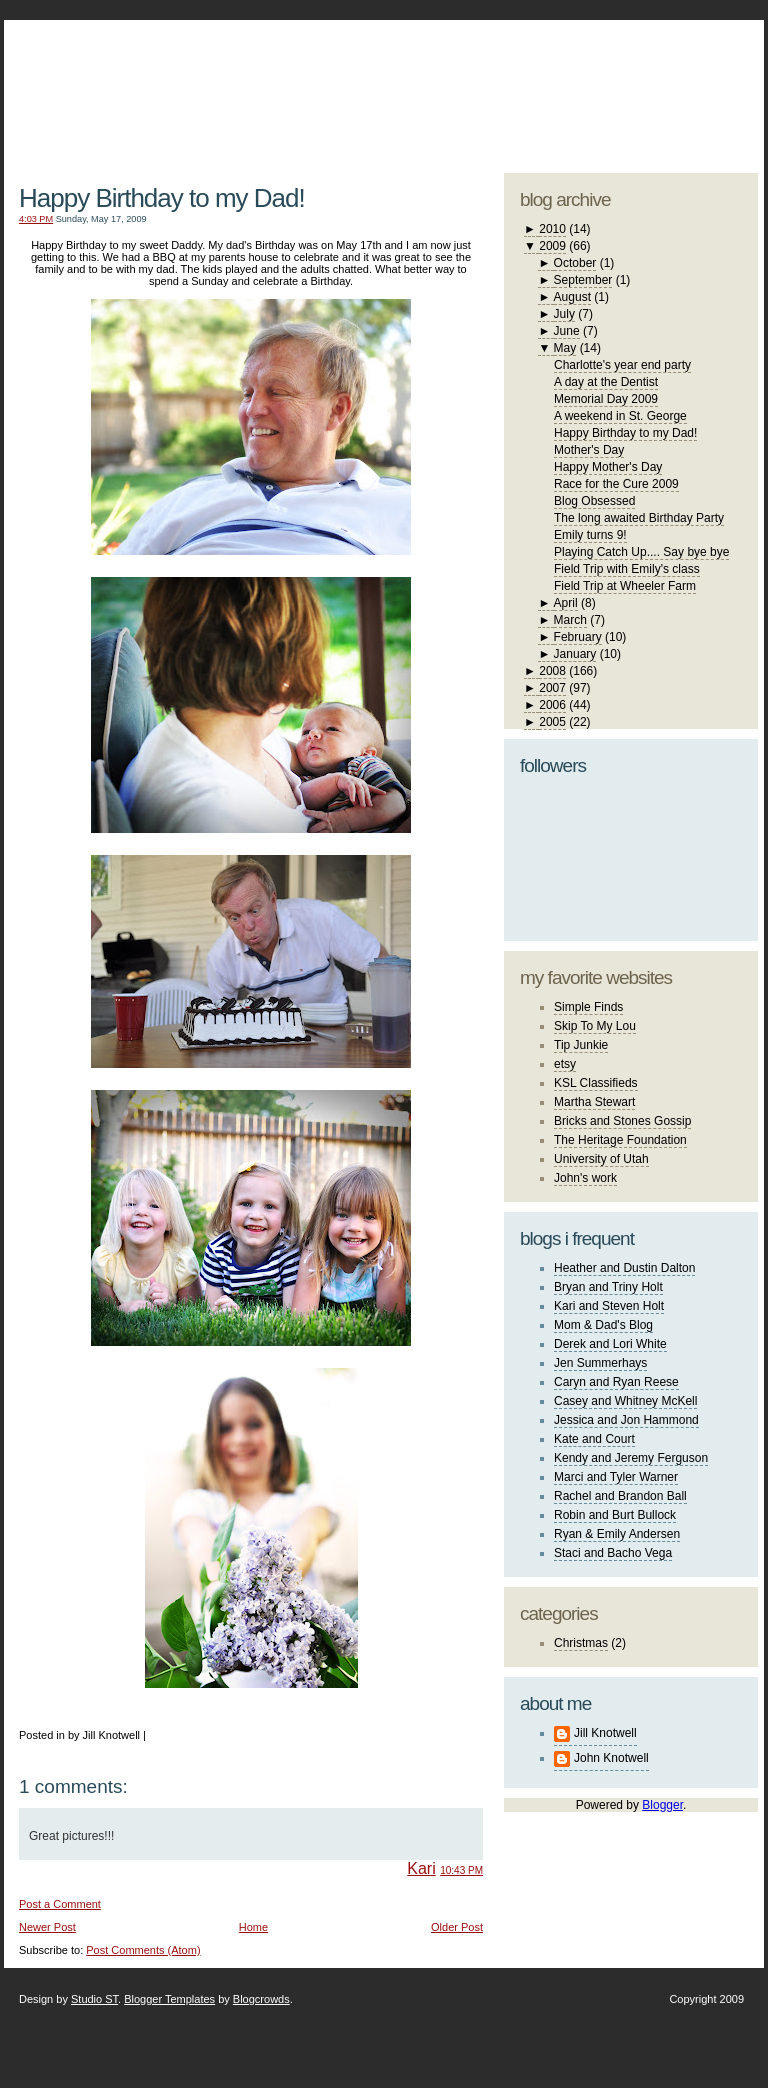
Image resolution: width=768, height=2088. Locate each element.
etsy (565, 1064)
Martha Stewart (594, 1102)
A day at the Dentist (606, 382)
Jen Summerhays (600, 1363)
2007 (552, 688)
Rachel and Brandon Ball (620, 1496)
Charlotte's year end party (622, 365)
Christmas (581, 1643)
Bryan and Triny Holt (608, 1287)
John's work (585, 1178)
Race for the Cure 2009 (616, 484)
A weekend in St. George (620, 416)
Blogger (662, 1805)
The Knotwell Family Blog (246, 80)
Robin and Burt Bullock (615, 1515)
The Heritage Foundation (620, 1140)
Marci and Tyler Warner (616, 1477)
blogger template (683, 70)
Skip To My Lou (595, 1026)
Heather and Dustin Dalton (624, 1268)
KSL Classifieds (596, 1083)
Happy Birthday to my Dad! (162, 198)
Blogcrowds (261, 1999)
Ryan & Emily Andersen (617, 1534)
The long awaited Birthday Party (639, 518)
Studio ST (94, 1999)
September (583, 280)
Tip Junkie (581, 1045)
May (565, 348)
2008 (552, 671)
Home (253, 1927)
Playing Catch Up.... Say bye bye (641, 552)
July (564, 314)
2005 (552, 722)
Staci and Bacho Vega (613, 1553)
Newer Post (47, 1927)
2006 (552, 705)
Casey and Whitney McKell (625, 1401)
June (567, 331)
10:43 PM (461, 1870)
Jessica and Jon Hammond (626, 1420)
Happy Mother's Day (608, 467)
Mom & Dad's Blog (603, 1325)
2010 (552, 229)
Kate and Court (594, 1439)
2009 (552, 246)
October (575, 263)
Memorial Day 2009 (606, 399)
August (572, 297)
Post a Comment (60, 1904)
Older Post (457, 1927)
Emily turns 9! (590, 535)
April (566, 603)
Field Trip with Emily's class (627, 569)
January (575, 654)
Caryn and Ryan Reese (616, 1382)
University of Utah (601, 1159)
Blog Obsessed (594, 501)
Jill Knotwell (605, 1733)
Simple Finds (588, 1007)
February (578, 637)
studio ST (601, 86)
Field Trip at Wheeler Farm (625, 586)
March (570, 620)
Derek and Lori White (610, 1344)
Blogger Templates (169, 1999)
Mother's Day (589, 450)
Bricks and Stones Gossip (622, 1121)
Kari (421, 1868)
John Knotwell (611, 1758)
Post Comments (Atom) (143, 1950)
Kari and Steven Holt (609, 1306)
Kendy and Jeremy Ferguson (631, 1458)
